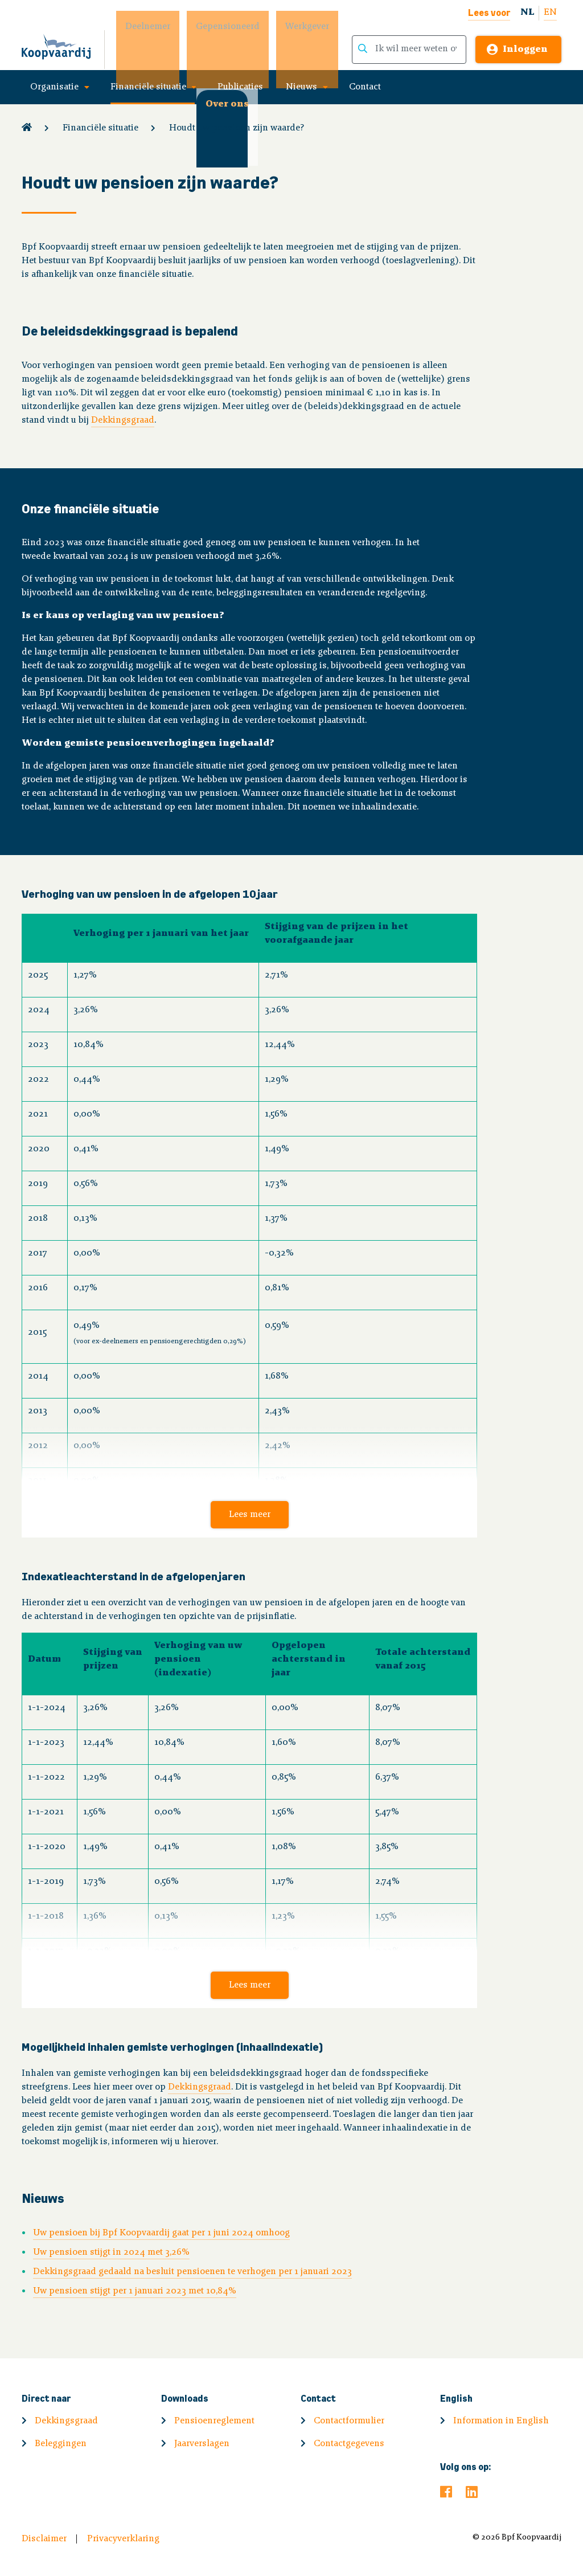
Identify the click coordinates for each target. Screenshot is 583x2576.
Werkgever (299, 26)
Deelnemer (139, 26)
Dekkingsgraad (122, 420)
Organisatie (54, 87)
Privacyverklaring (123, 2539)
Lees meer (249, 1514)
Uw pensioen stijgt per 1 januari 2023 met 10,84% (134, 2291)
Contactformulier (349, 2421)
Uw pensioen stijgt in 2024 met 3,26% (111, 2252)
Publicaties (240, 87)
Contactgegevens (349, 2443)
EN (550, 12)
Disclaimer (44, 2539)
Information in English (501, 2421)
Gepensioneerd (219, 26)
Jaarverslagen (201, 2443)
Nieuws (301, 87)
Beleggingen (61, 2443)
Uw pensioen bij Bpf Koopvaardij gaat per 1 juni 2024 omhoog (161, 2233)
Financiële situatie (148, 87)
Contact (365, 87)
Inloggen (525, 49)
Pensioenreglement (214, 2421)
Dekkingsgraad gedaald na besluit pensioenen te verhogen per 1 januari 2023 (192, 2271)
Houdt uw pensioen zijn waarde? (236, 128)
